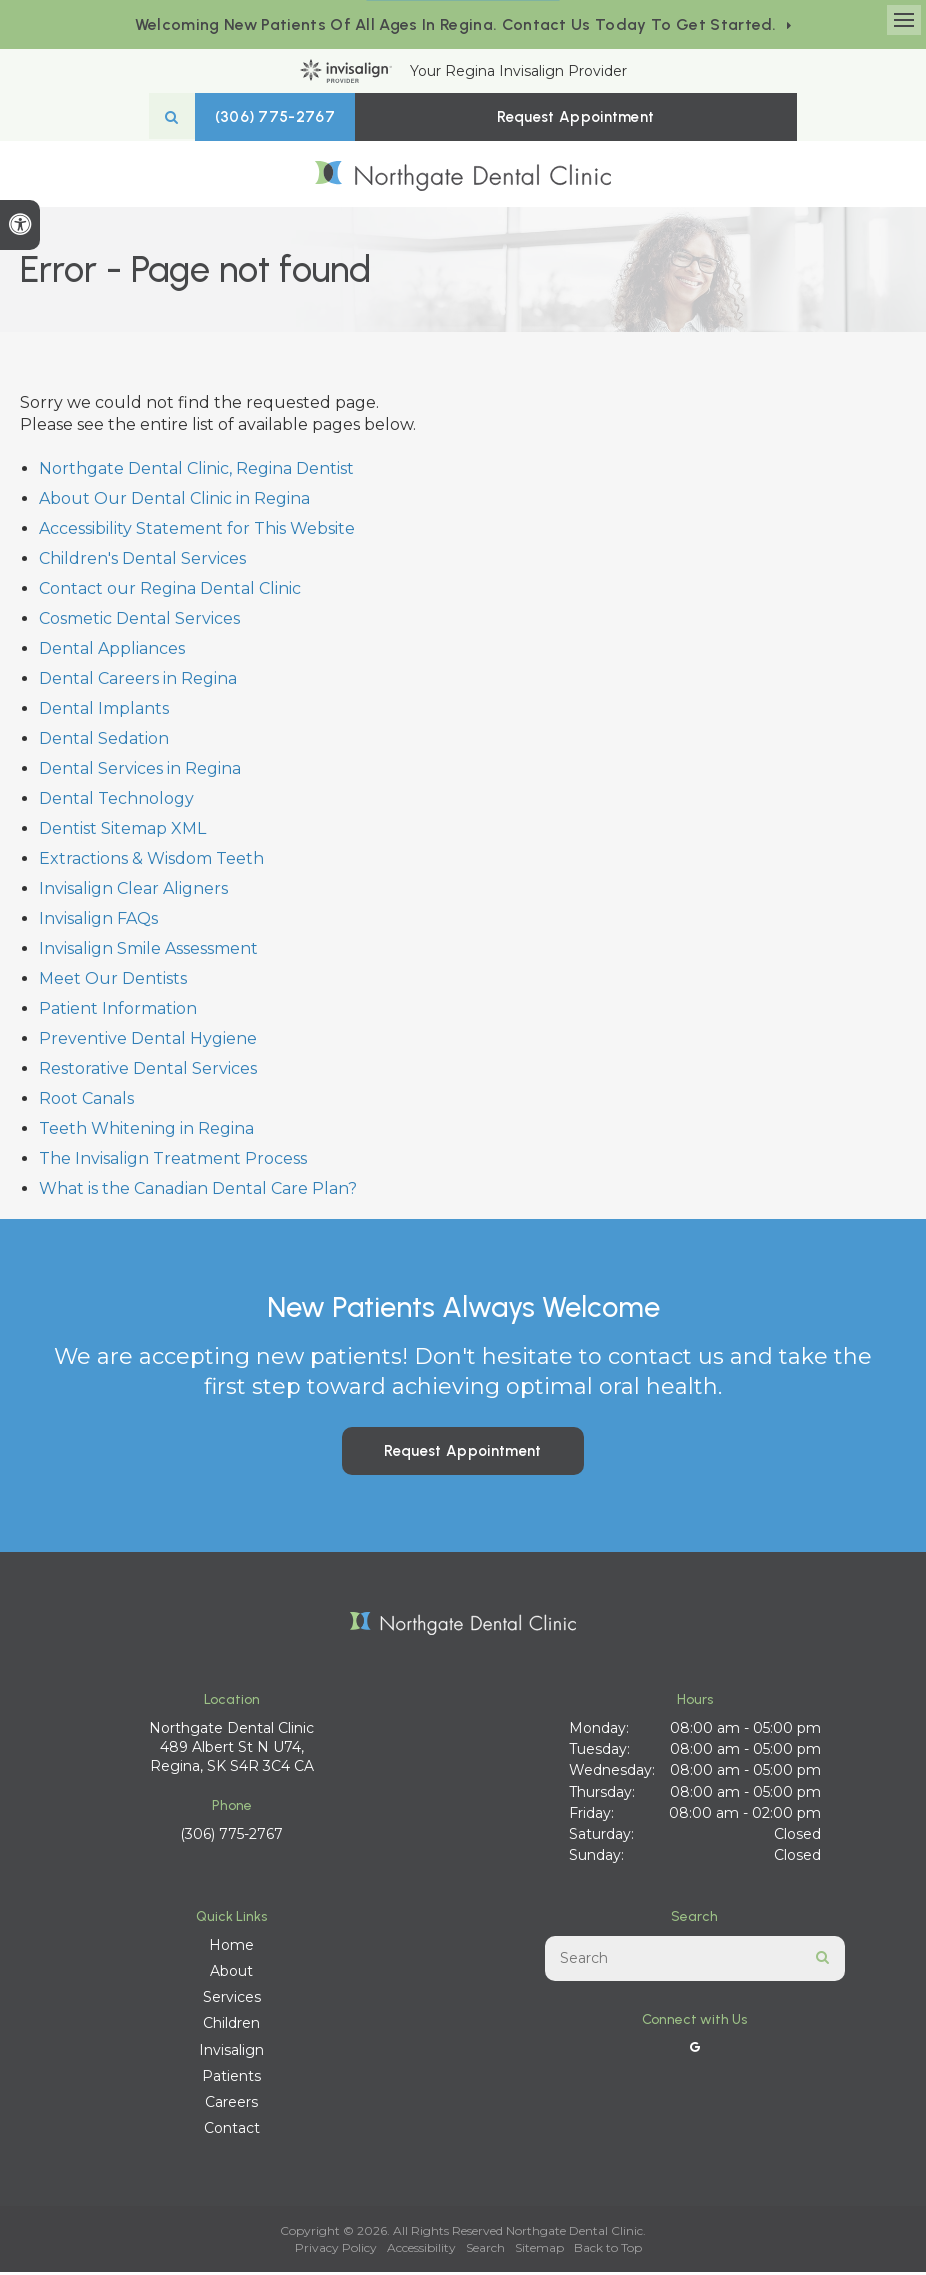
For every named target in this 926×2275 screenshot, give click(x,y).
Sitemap (539, 2250)
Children (231, 2026)
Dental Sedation (104, 741)
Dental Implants (104, 711)
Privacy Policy (336, 2250)
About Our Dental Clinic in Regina (174, 501)
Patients (231, 2078)
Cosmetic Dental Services (139, 621)
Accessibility (421, 2250)
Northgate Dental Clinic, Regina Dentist (196, 471)
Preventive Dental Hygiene (148, 1041)
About (231, 1973)
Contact (232, 2131)
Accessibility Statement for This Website (197, 531)
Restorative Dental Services (148, 1071)
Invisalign (231, 2052)
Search (485, 2250)
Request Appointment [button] (583, 117)
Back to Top (608, 2250)
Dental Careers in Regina (138, 681)
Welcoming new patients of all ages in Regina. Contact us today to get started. (456, 24)
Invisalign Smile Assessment (148, 951)
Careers (231, 2105)
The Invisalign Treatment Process (173, 1161)
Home (231, 1947)
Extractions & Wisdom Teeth (151, 861)
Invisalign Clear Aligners (133, 891)
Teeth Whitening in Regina (146, 1131)
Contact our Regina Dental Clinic (170, 591)
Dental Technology (116, 801)
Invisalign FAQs (98, 921)
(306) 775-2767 (390, 117)
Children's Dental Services (142, 561)
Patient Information (118, 1011)
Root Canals (86, 1101)
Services (232, 2000)
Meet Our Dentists (113, 981)
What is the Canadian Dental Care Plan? (198, 1191)
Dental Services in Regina (140, 771)
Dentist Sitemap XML (122, 831)
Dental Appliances (112, 651)
